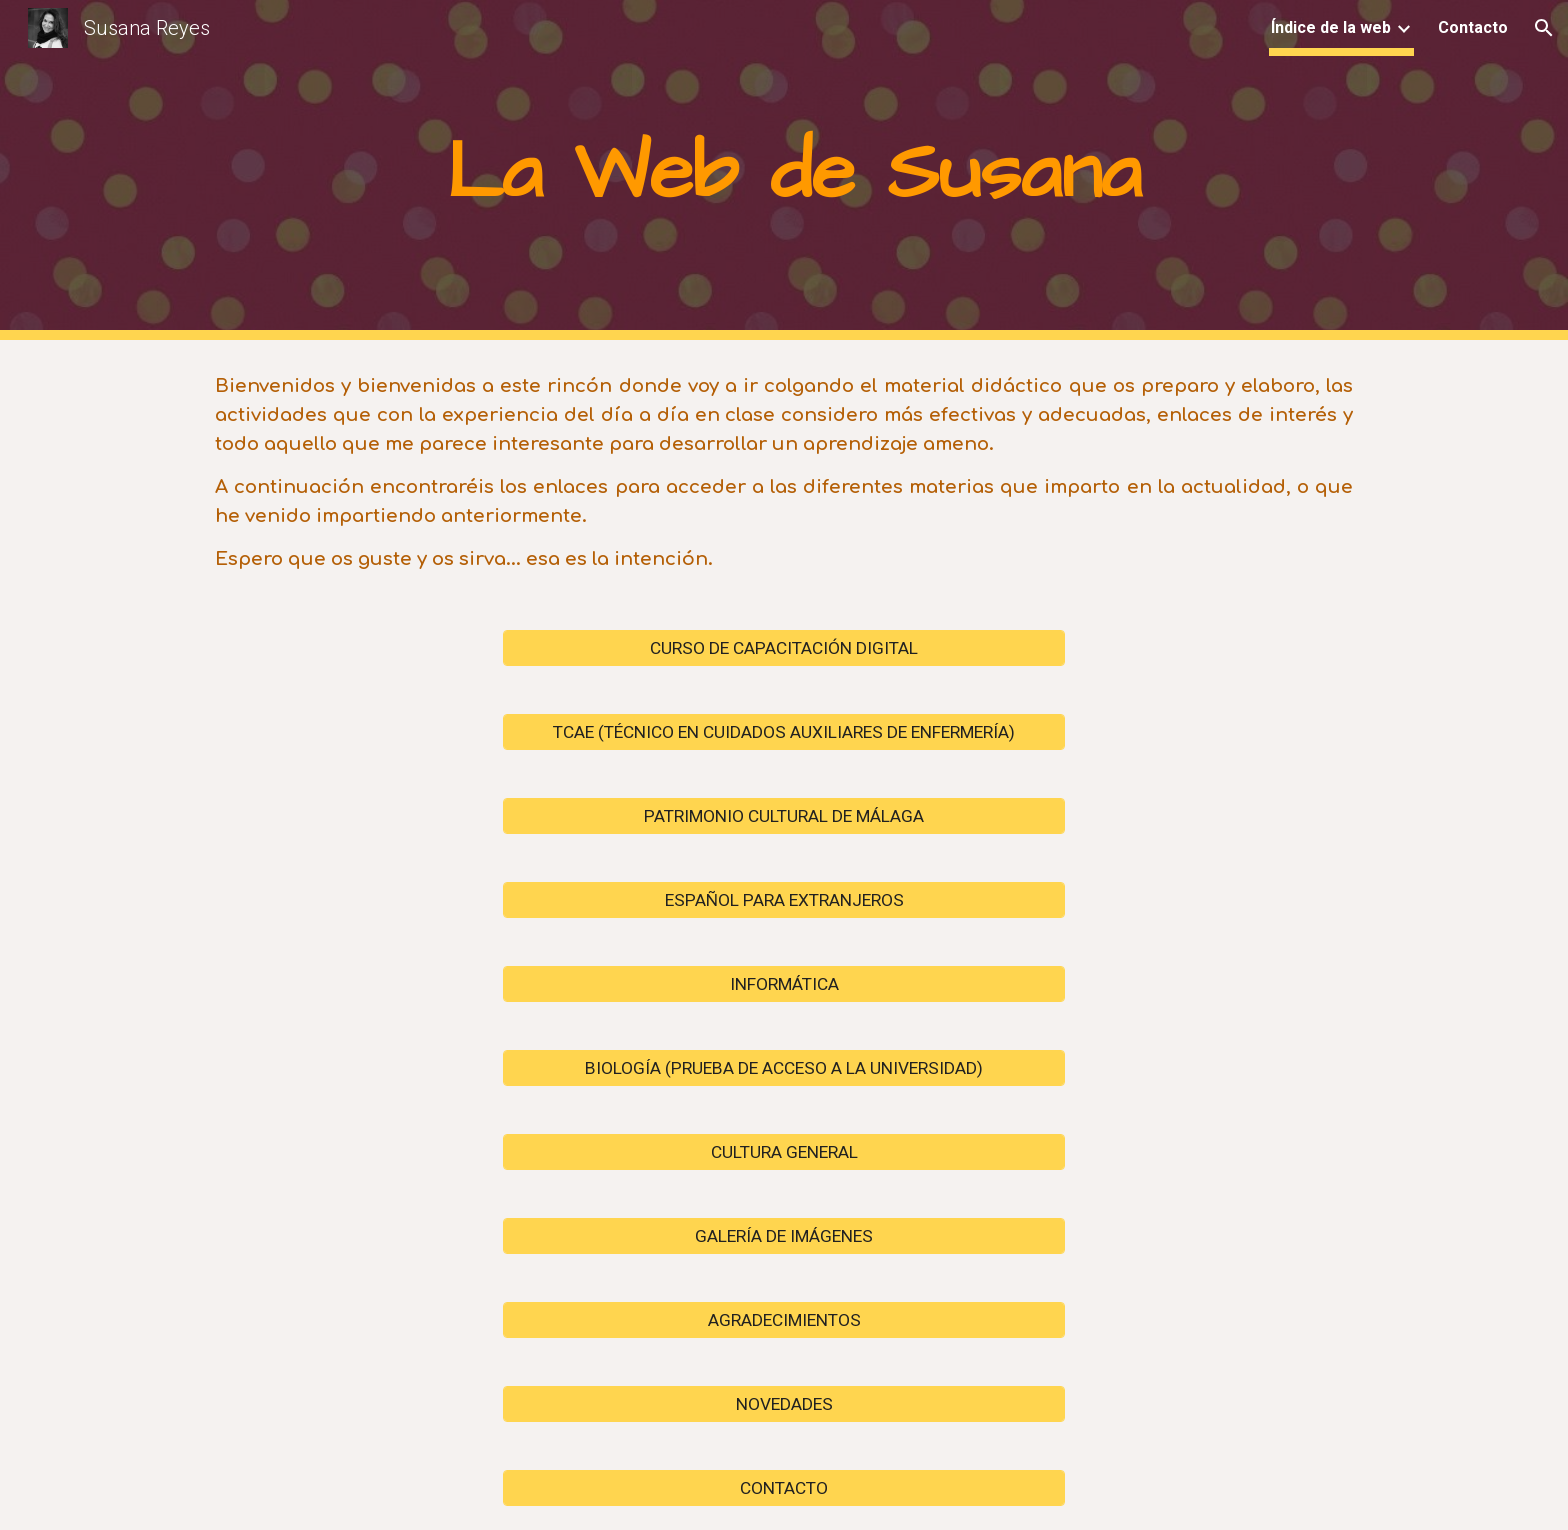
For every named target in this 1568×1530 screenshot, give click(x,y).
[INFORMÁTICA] (784, 983)
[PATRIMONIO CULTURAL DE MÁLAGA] (784, 815)
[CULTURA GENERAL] (784, 1151)
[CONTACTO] (784, 1487)
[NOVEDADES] (784, 1403)
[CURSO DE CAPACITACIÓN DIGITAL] (784, 647)
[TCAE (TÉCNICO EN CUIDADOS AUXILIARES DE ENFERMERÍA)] (784, 731)
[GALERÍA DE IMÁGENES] (784, 1235)
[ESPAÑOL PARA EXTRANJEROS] (784, 899)
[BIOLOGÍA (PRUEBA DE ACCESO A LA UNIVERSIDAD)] (784, 1067)
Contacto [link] (1473, 27)
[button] (1544, 28)
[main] (784, 170)
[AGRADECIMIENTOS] (784, 1319)
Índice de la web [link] (1331, 27)
